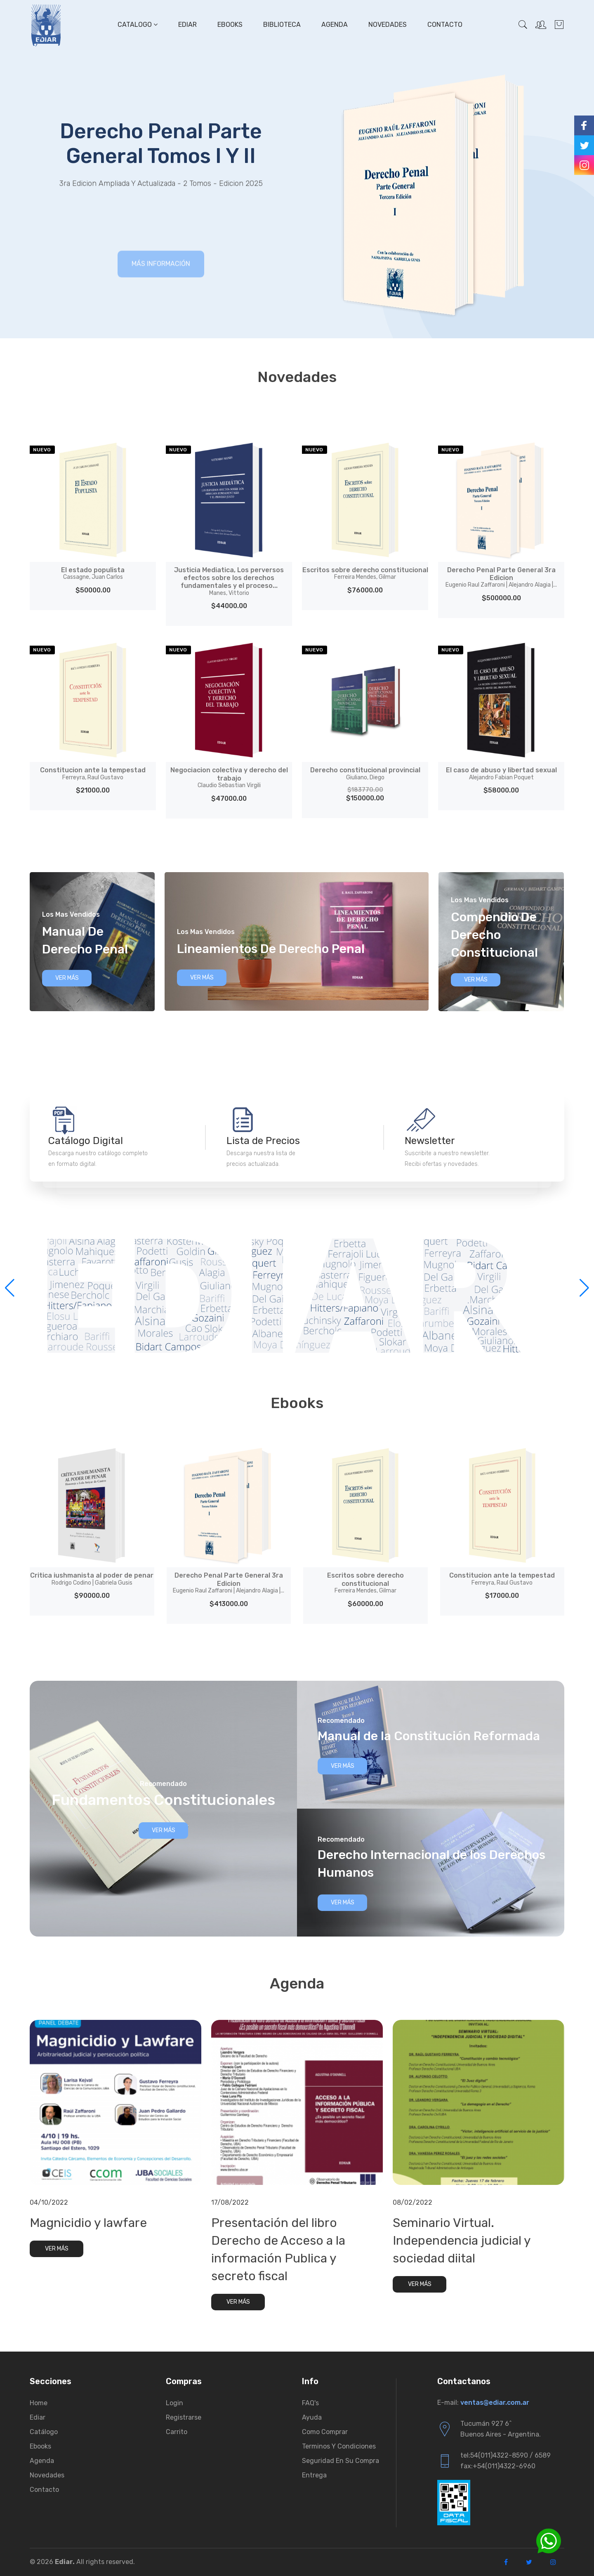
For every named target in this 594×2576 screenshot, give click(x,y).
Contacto (444, 24)
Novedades (387, 24)
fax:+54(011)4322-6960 (497, 2466)
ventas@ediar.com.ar (494, 2402)
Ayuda (312, 2417)
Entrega (314, 2475)
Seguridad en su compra (340, 2461)
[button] (584, 1288)
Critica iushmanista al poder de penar (91, 1578)
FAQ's (310, 2403)
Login (174, 2403)
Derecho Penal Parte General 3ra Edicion (501, 577)
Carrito (176, 2432)
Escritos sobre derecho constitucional (365, 573)
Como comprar (325, 2432)
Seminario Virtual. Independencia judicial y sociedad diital (461, 2240)
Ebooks (230, 24)
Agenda (334, 24)
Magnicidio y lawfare (88, 2222)
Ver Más (67, 977)
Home (38, 2403)
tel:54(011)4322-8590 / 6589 (505, 2455)
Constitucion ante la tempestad (93, 773)
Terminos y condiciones (339, 2446)
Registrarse (183, 2417)
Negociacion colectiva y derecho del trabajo (229, 777)
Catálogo (44, 2432)
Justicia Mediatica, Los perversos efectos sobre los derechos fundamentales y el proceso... (229, 581)
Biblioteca (282, 24)
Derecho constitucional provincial (365, 773)
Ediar (187, 24)
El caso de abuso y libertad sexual (501, 773)
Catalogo (138, 24)
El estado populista (93, 573)
